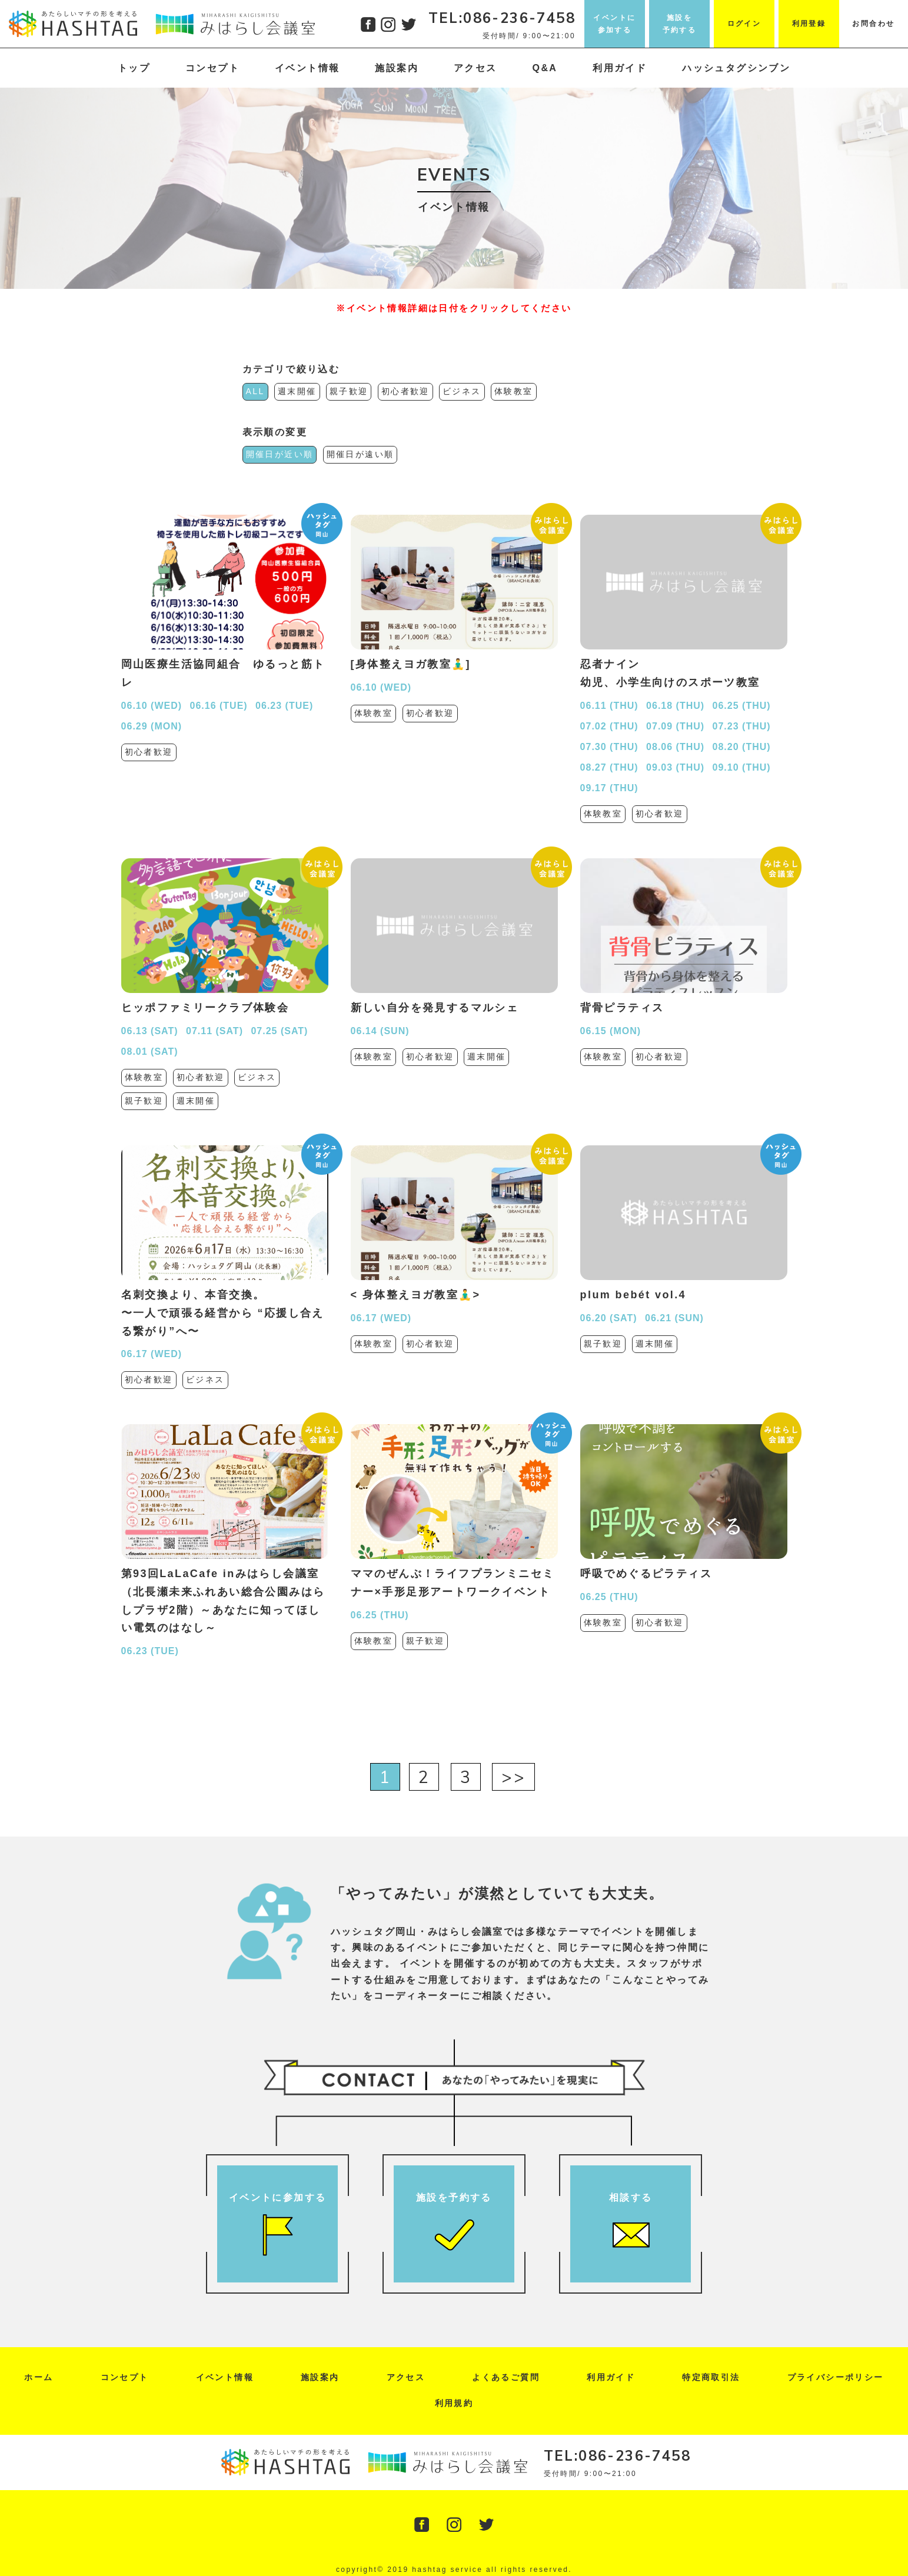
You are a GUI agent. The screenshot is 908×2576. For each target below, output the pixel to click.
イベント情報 (307, 68)
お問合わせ (873, 23)
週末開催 (297, 391)
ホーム (38, 2377)
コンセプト (212, 68)
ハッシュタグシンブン (736, 68)
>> (513, 1777)
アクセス (475, 68)
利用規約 (454, 2403)
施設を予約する (680, 24)
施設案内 (396, 68)
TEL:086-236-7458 (502, 17)
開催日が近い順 (280, 454)
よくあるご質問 (506, 2377)
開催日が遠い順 (360, 454)
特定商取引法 (711, 2377)
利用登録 (809, 23)
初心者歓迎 (405, 391)
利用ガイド (620, 68)
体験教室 (513, 391)
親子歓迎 (349, 391)
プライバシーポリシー (835, 2377)
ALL (255, 391)
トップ (134, 68)
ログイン (744, 23)
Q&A (545, 68)
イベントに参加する (614, 24)
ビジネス (462, 391)
